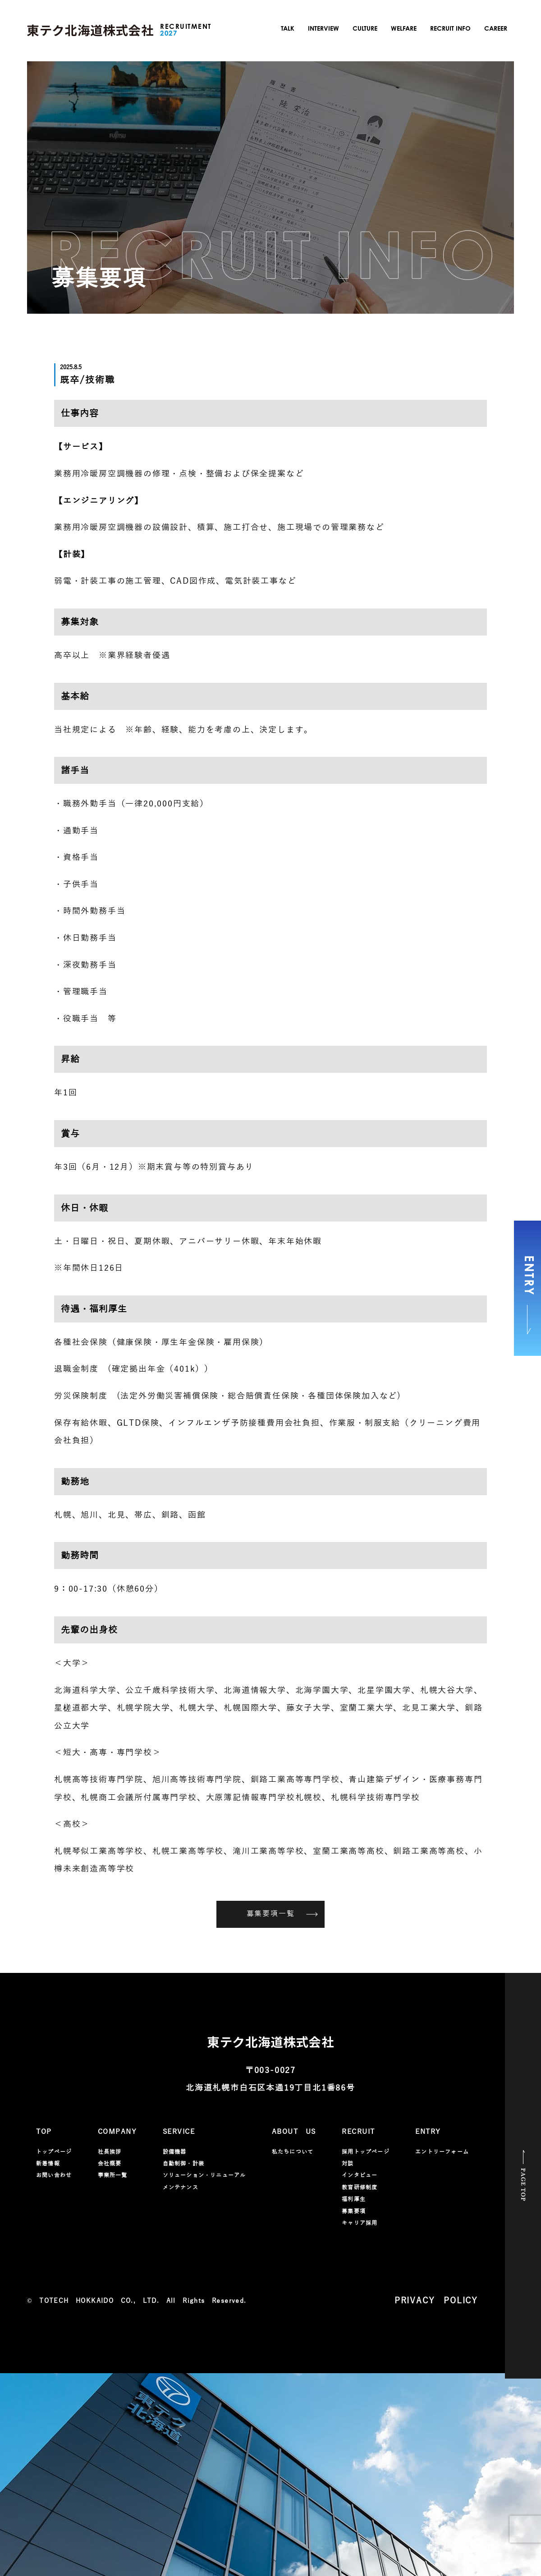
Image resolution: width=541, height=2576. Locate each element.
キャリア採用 (359, 2223)
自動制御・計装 (183, 2163)
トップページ (54, 2152)
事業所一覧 (113, 2175)
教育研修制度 (359, 2187)
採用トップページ (366, 2152)
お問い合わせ (54, 2175)
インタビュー (359, 2175)
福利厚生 (354, 2199)
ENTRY (528, 1295)
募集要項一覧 (282, 1914)
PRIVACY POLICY (436, 2300)
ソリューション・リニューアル (204, 2175)
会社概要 (110, 2163)
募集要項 (354, 2211)
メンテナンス (180, 2187)
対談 (347, 2163)
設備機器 (175, 2152)
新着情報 (48, 2163)
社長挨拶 (110, 2152)
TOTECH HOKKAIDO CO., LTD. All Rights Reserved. (142, 2300)
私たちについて (292, 2152)
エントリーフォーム (442, 2152)
